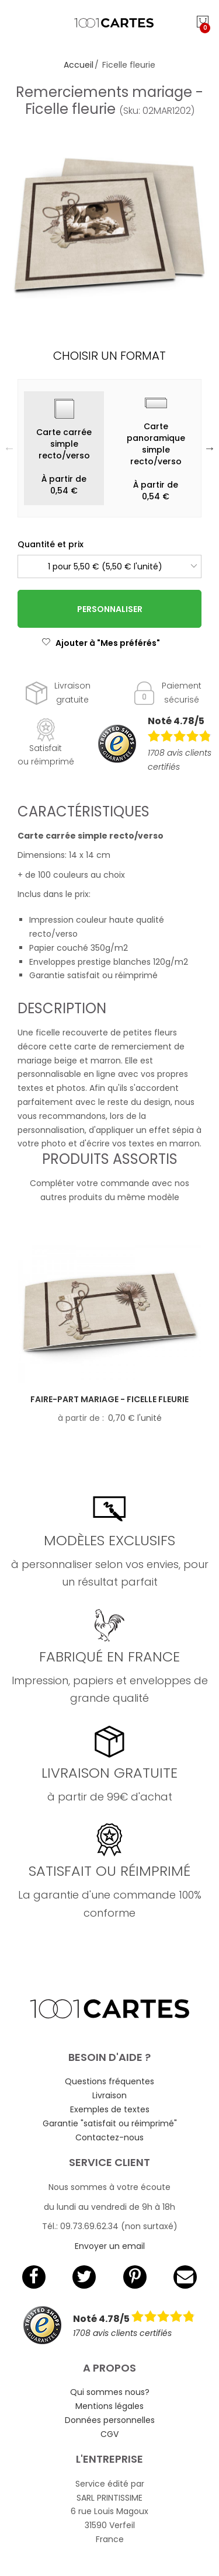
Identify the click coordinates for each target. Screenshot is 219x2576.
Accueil (78, 65)
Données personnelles (110, 2420)
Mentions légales (109, 2406)
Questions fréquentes (109, 2081)
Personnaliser (109, 609)
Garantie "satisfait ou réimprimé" (110, 2123)
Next (209, 448)
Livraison (109, 2095)
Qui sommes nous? (110, 2392)
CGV (109, 2434)
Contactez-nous (109, 2137)
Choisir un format (109, 355)
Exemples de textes (110, 2109)
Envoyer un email (110, 2246)
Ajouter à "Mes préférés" (100, 643)
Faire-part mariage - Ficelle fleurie (109, 1399)
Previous (9, 448)
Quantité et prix (51, 544)
